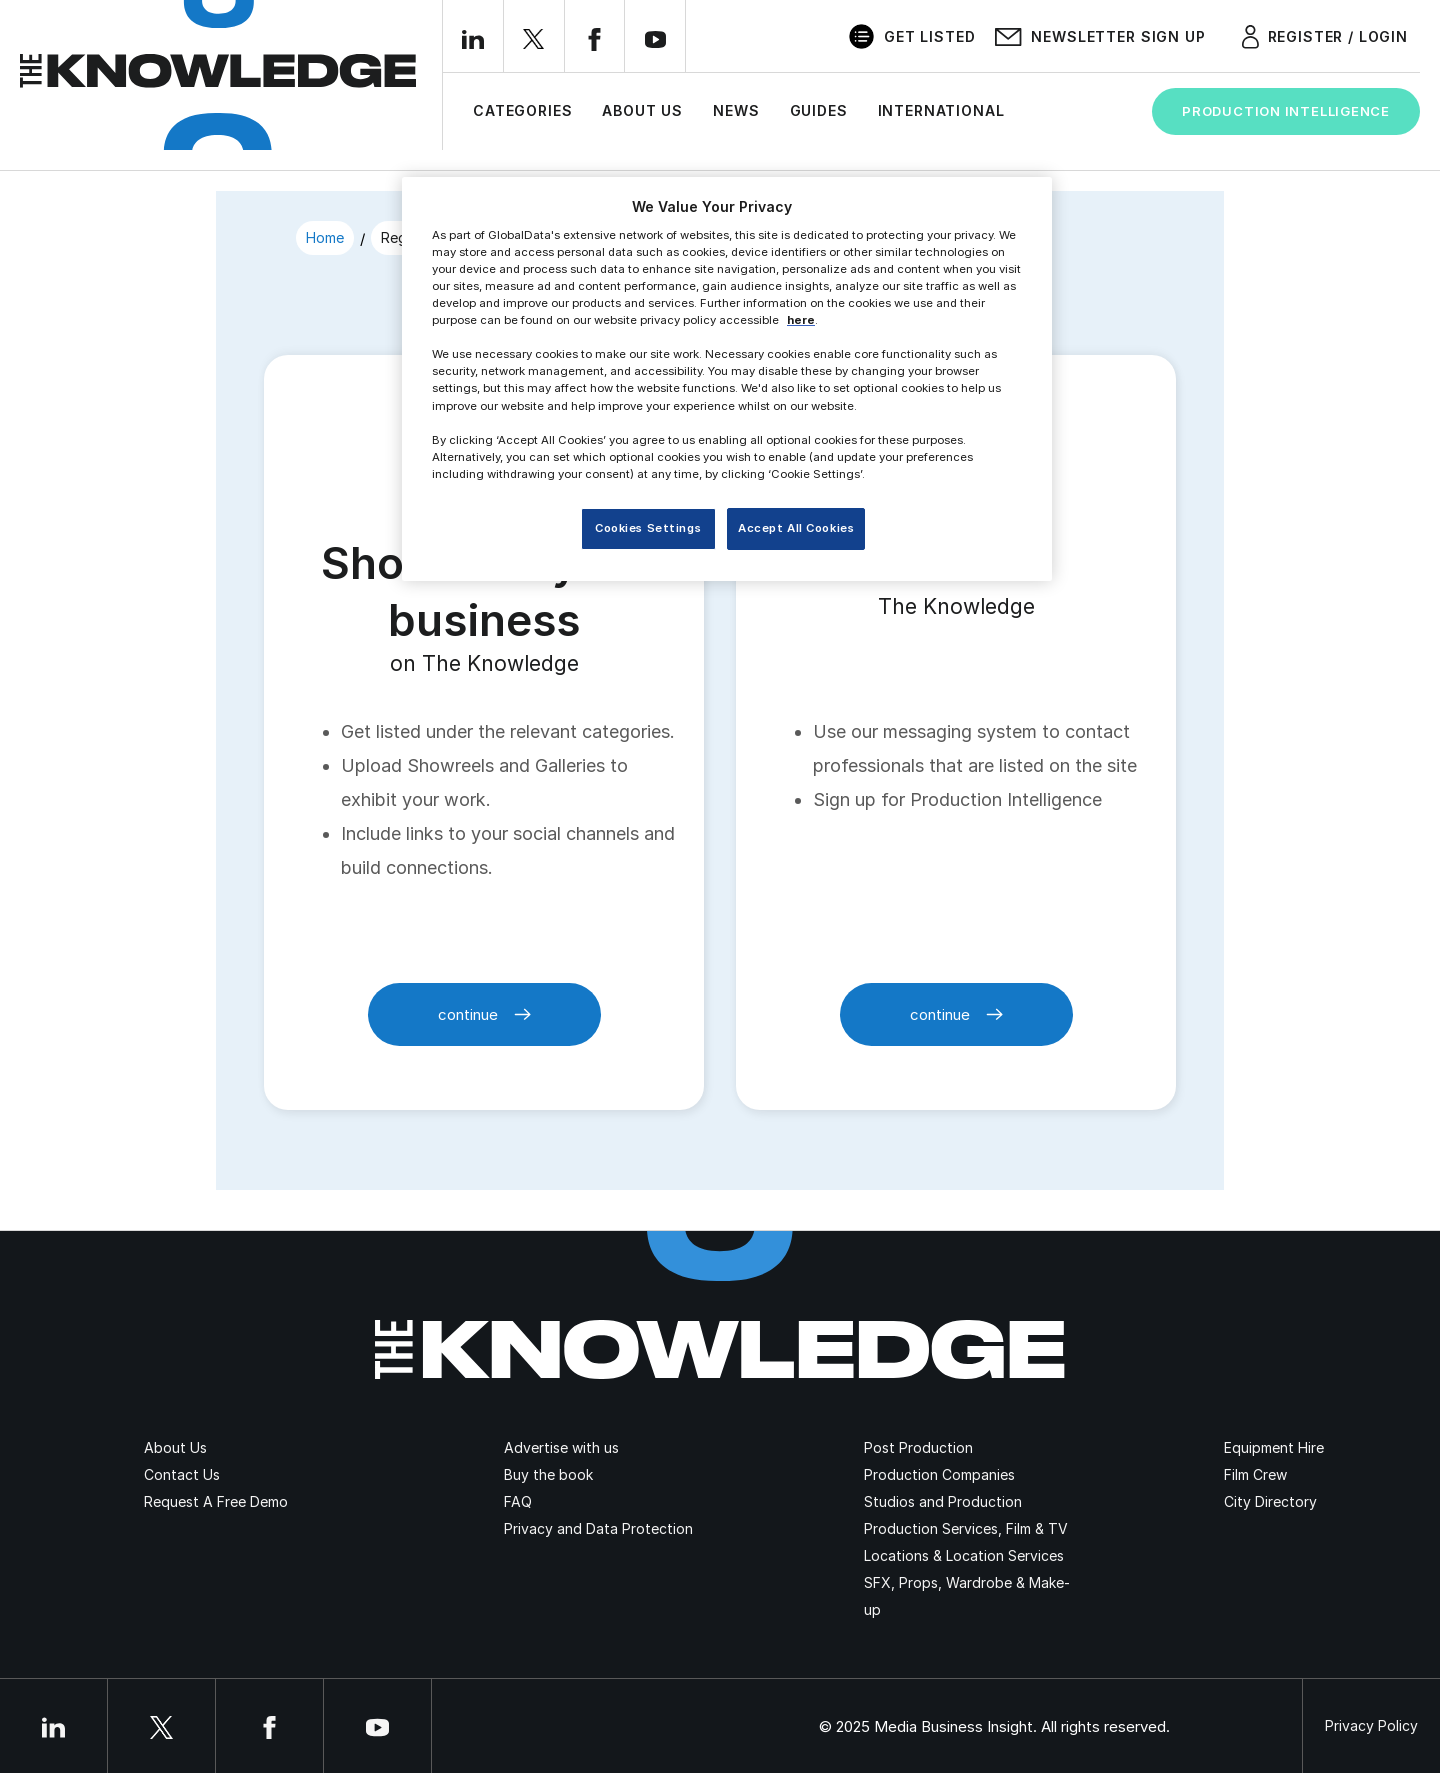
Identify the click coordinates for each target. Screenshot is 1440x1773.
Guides (819, 110)
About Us (642, 110)
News (736, 110)
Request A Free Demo (216, 1501)
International (941, 110)
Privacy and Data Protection (598, 1528)
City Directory (1270, 1501)
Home (325, 237)
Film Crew (1255, 1474)
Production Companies (939, 1474)
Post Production (918, 1447)
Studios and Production (943, 1501)
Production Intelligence (1286, 111)
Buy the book (548, 1474)
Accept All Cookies (796, 528)
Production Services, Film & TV (966, 1528)
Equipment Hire (1274, 1447)
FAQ (518, 1501)
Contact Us (182, 1474)
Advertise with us (561, 1447)
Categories (522, 110)
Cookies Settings (648, 528)
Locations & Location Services (964, 1555)
